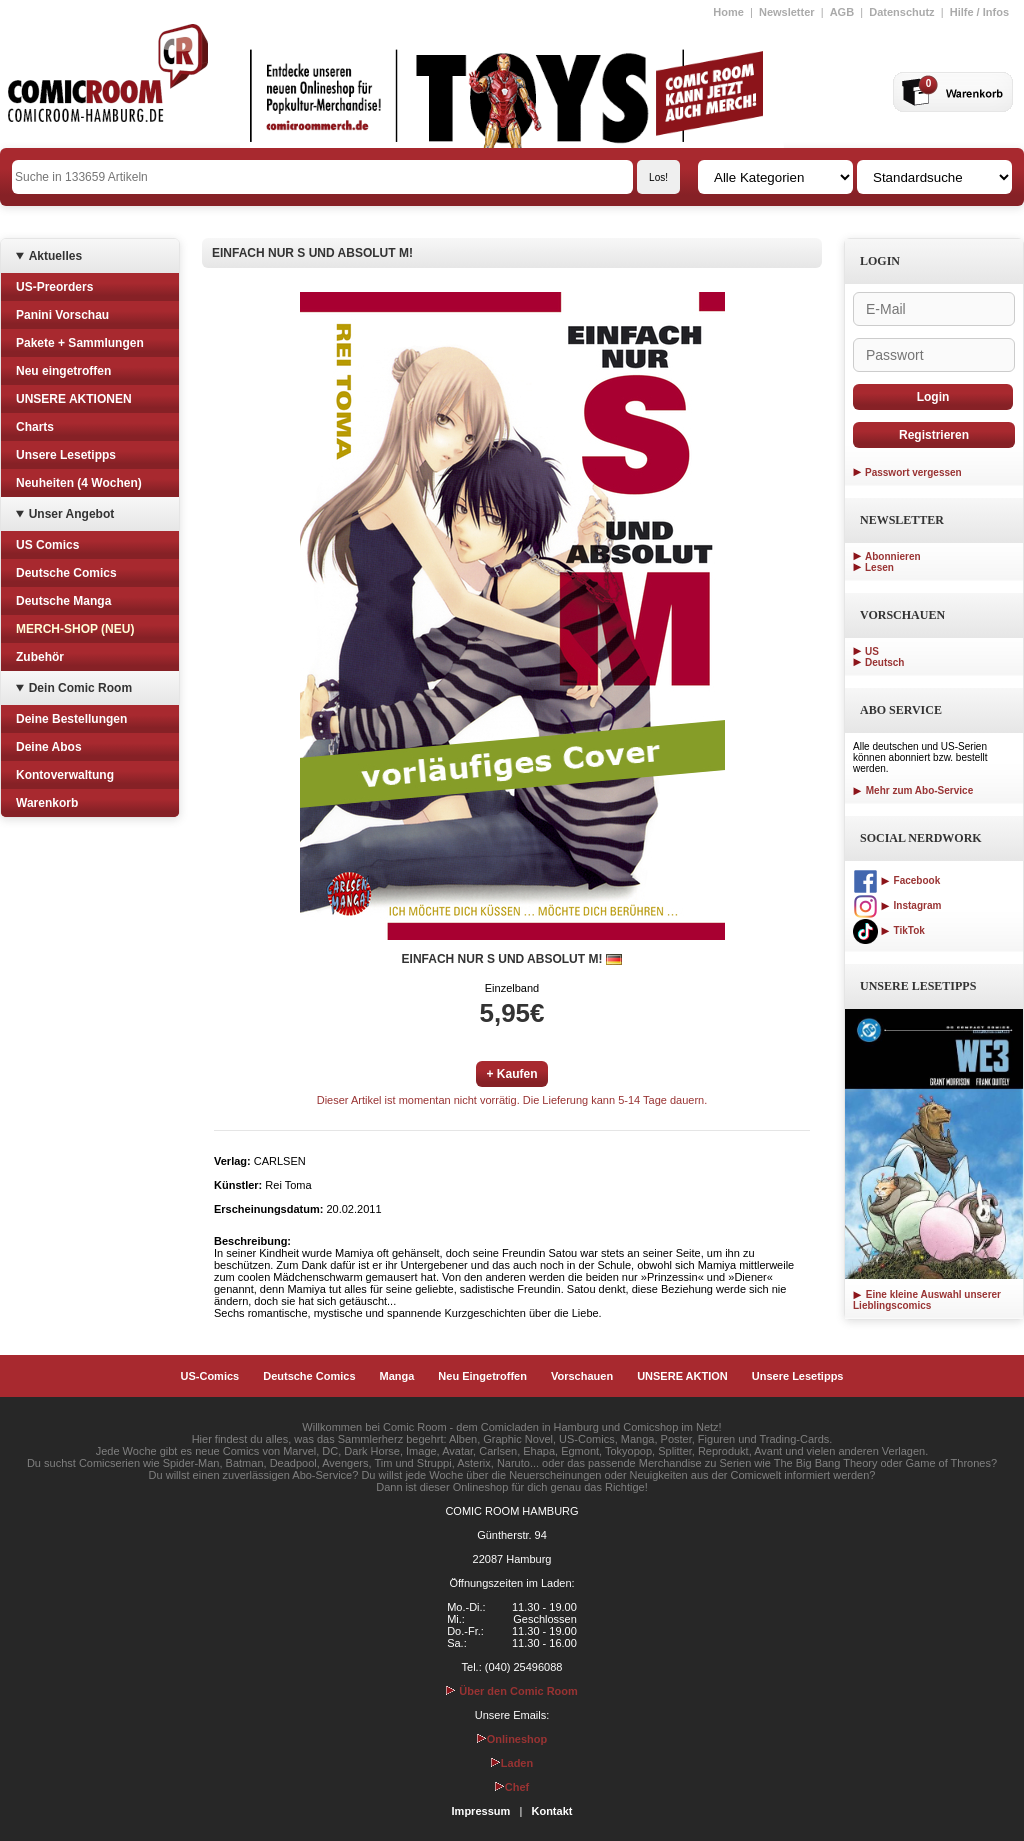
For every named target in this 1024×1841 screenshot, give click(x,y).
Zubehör (40, 657)
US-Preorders (54, 287)
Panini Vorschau (62, 315)
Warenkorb (47, 803)
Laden (512, 1763)
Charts (35, 427)
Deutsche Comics (66, 573)
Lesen (879, 567)
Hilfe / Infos (979, 12)
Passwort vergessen (913, 472)
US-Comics (210, 1376)
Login (933, 397)
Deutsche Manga (63, 601)
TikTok (889, 930)
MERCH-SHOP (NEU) (75, 629)
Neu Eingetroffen (482, 1376)
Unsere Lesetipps (66, 455)
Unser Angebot (72, 514)
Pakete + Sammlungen (80, 343)
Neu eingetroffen (63, 371)
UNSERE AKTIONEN (74, 399)
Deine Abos (49, 747)
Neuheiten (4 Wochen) (79, 483)
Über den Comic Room (512, 1691)
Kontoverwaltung (65, 775)
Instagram (897, 905)
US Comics (47, 545)
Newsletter (787, 12)
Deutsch (884, 662)
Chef (512, 1787)
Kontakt (551, 1811)
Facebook (896, 880)
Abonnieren (893, 556)
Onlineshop (512, 1739)
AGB (842, 12)
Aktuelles (55, 256)
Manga (397, 1376)
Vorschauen (582, 1376)
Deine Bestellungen (71, 719)
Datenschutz (901, 12)
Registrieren (934, 435)
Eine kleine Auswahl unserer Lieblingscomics (927, 1300)
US (872, 651)
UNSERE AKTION (682, 1376)
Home (728, 12)
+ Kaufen (511, 1074)
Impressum (481, 1811)
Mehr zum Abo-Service (913, 790)
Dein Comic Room (80, 688)
